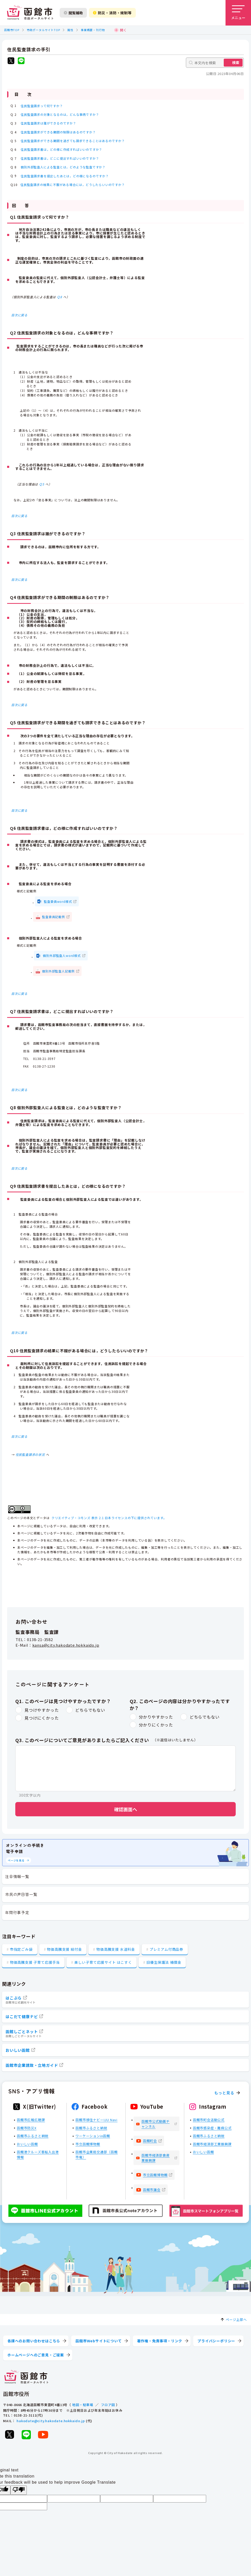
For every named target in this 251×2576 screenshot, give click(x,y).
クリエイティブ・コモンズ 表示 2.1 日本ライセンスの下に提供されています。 (108, 1518)
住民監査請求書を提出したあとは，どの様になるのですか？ (65, 176)
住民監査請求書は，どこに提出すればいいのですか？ (60, 158)
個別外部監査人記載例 (58, 971)
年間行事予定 (17, 1912)
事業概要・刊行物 (93, 30)
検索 (235, 62)
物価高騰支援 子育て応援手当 (35, 1962)
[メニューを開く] (238, 13)
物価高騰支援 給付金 (64, 1949)
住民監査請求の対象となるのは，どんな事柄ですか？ (60, 114)
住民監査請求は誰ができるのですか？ (48, 123)
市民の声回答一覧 (21, 1894)
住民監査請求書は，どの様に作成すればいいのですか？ (61, 149)
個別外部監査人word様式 (62, 955)
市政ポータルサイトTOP (43, 30)
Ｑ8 (59, 297)
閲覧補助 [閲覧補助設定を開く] (73, 12)
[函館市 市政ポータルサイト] (30, 12)
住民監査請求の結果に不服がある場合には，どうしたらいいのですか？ (72, 184)
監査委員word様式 (58, 901)
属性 (70, 30)
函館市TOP (11, 30)
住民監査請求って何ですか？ (42, 106)
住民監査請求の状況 (30, 1454)
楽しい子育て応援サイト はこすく (103, 1962)
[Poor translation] (18, 2490)
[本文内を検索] (215, 62)
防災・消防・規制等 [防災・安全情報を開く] (112, 12)
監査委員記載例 (53, 917)
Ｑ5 (41, 484)
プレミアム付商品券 (166, 1949)
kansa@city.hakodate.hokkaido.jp (65, 1645)
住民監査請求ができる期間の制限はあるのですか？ (58, 132)
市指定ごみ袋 (21, 1949)
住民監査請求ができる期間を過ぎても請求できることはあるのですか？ (73, 141)
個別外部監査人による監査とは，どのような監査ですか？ (63, 167)
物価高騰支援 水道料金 (115, 1949)
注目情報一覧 (17, 1876)
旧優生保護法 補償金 (163, 1962)
